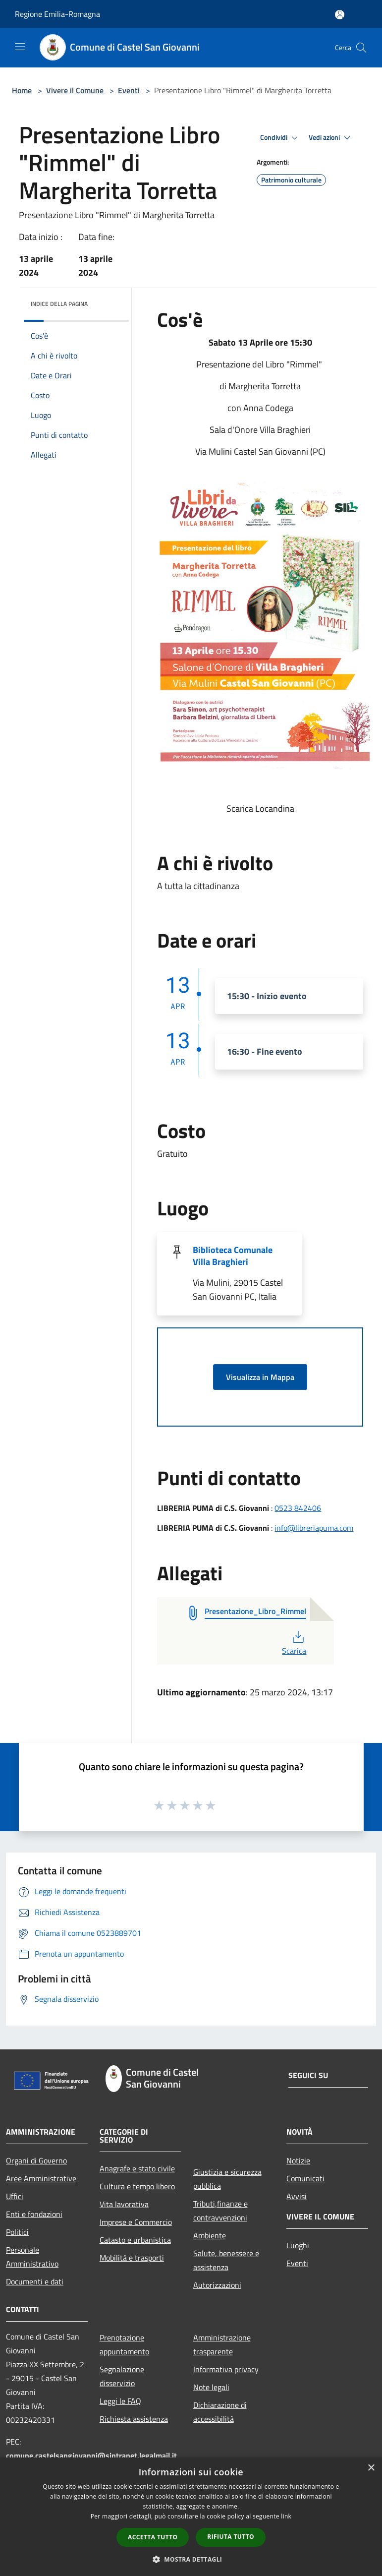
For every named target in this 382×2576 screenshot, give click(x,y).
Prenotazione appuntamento (124, 2344)
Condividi (280, 138)
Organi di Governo (36, 2160)
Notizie (298, 2160)
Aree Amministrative (41, 2178)
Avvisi (296, 2196)
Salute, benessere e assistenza (226, 2260)
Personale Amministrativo (32, 2257)
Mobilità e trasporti (132, 2258)
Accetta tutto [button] (152, 2537)
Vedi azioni (331, 138)
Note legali (211, 2387)
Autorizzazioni (217, 2285)
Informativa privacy (226, 2369)
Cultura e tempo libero (137, 2186)
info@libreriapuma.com (313, 1528)
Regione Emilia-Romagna (57, 14)
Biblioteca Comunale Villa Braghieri (233, 1255)
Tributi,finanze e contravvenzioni (220, 2210)
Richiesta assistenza (134, 2419)
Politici (17, 2232)
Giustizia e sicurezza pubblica (227, 2179)
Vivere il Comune (76, 90)
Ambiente (209, 2235)
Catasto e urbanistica (135, 2240)
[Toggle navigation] (20, 47)
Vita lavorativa (124, 2204)
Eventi (129, 90)
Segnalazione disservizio (122, 2376)
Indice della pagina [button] (59, 303)
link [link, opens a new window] (286, 2516)
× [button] (371, 2468)
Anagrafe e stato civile (137, 2168)
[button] (191, 2559)
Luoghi (297, 2245)
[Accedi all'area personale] (339, 14)
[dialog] (191, 2516)
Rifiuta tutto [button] (230, 2536)
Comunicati (305, 2178)
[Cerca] (361, 48)
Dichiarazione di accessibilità (220, 2412)
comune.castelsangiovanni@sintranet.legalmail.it (91, 2455)
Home (22, 90)
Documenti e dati (34, 2281)
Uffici (14, 2196)
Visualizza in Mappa (260, 1377)
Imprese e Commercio (136, 2222)
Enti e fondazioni (34, 2214)
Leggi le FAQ (120, 2401)
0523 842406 (297, 1508)
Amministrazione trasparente (222, 2344)
